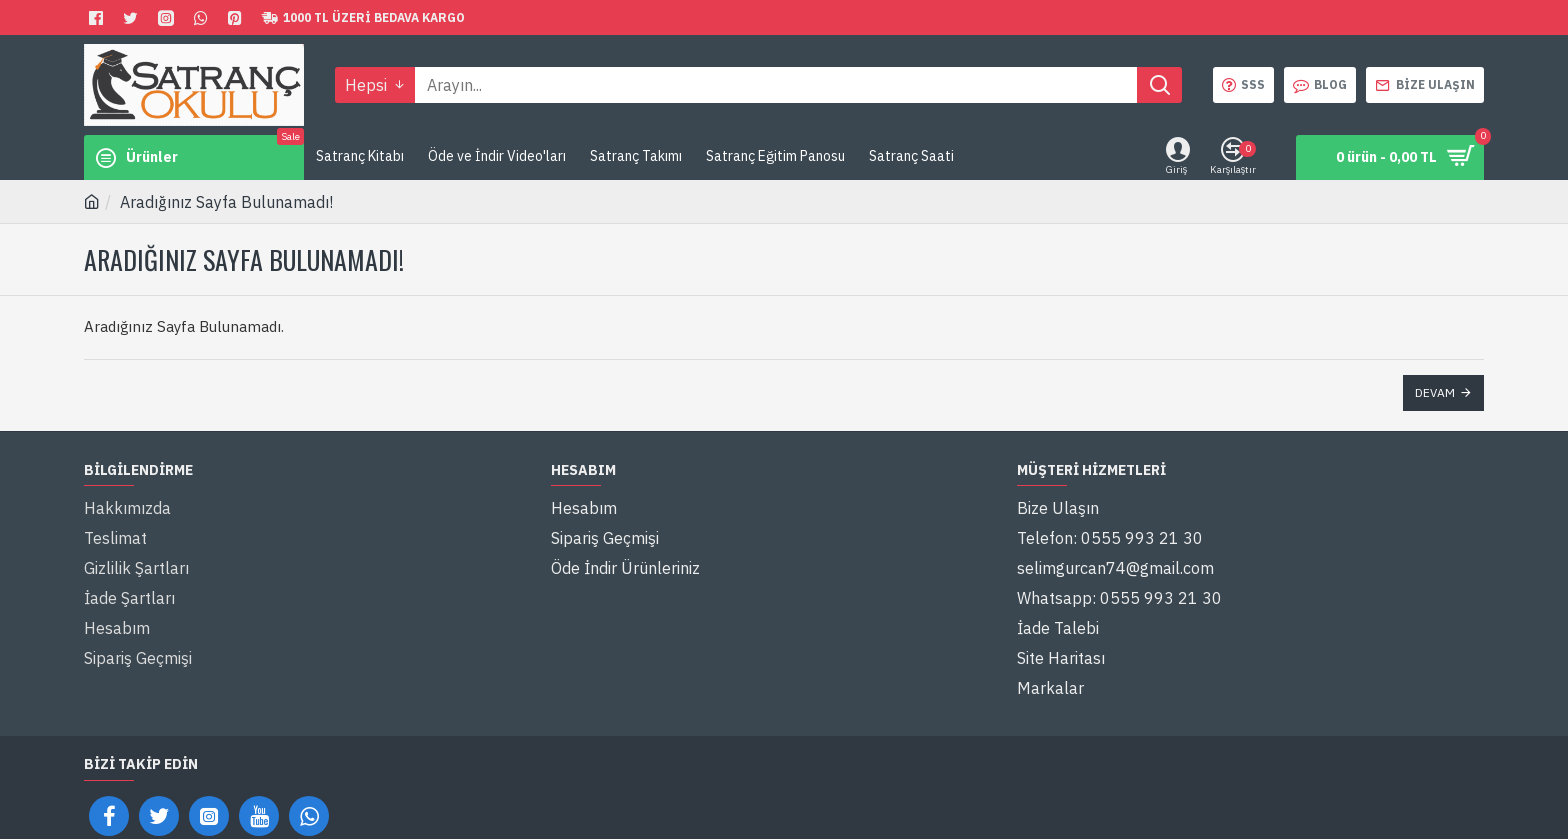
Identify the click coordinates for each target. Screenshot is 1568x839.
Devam (1435, 392)
